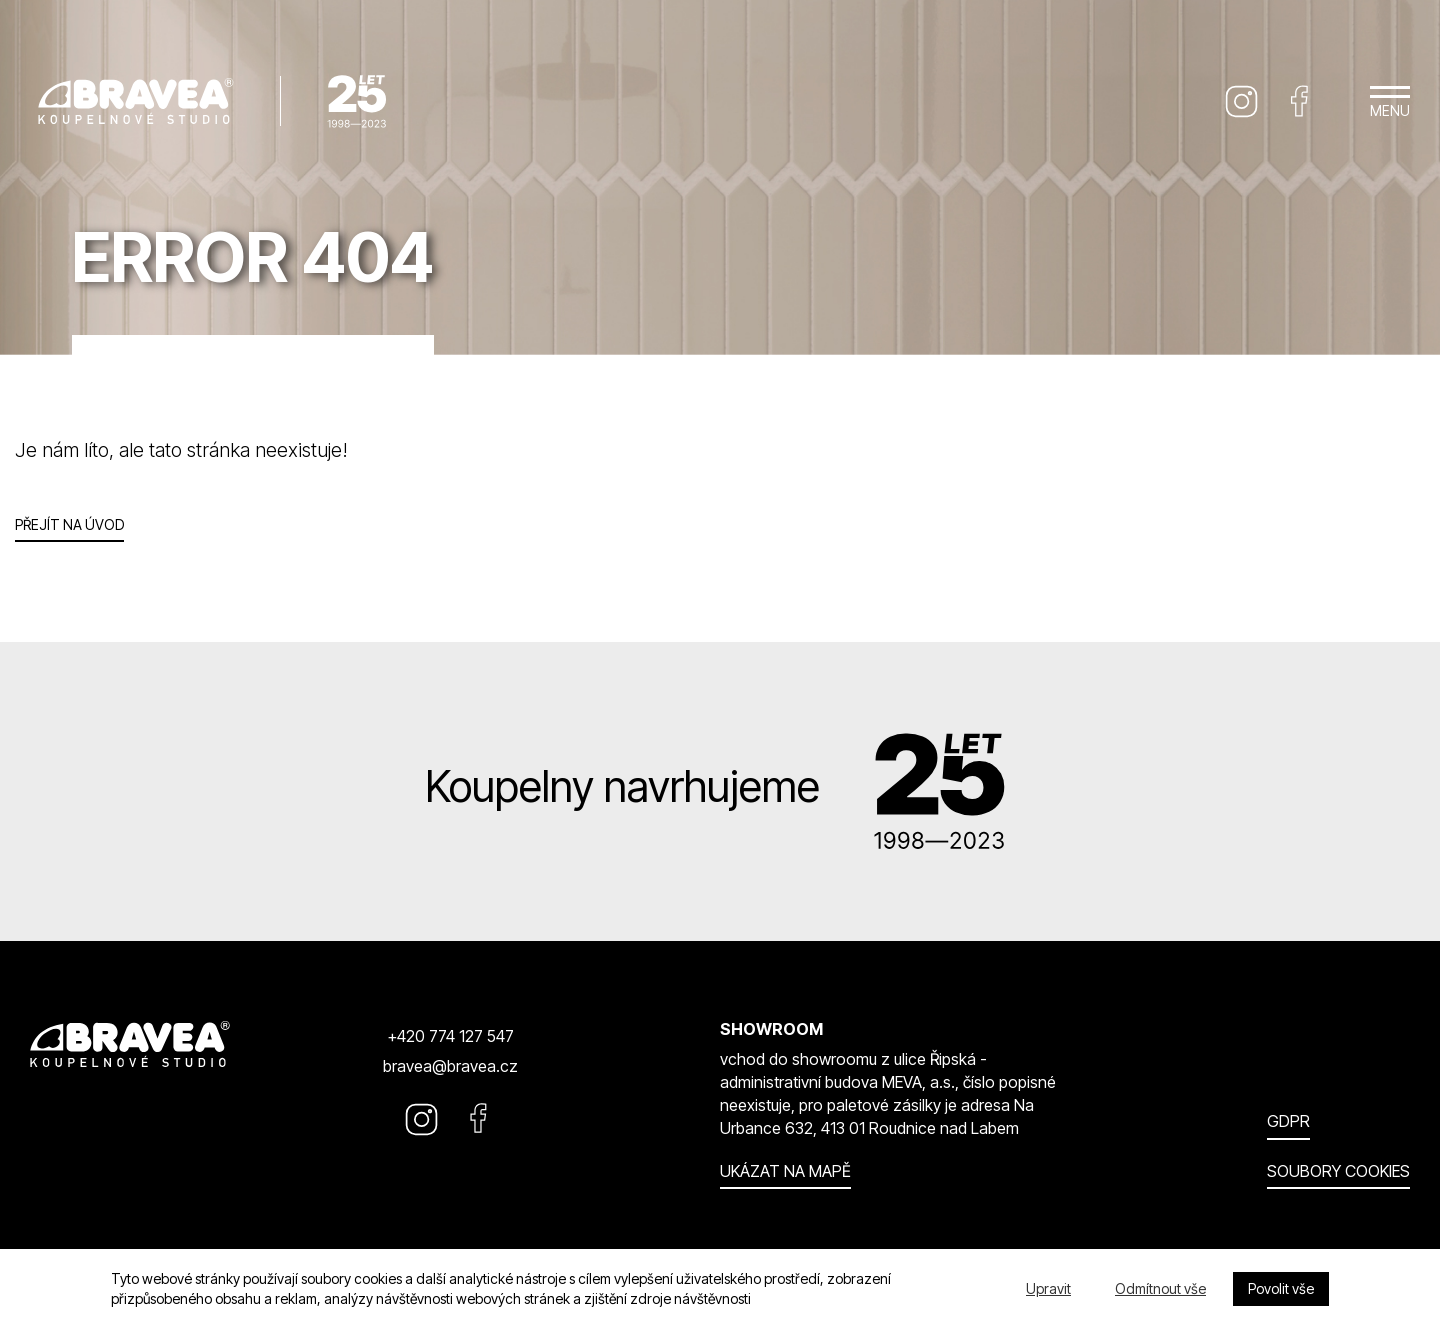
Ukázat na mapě (785, 1171)
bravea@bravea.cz (450, 1066)
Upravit (1048, 1288)
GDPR (1288, 1121)
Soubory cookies (1338, 1171)
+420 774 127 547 (450, 1036)
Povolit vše (1281, 1288)
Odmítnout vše (1160, 1288)
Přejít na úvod (69, 524)
